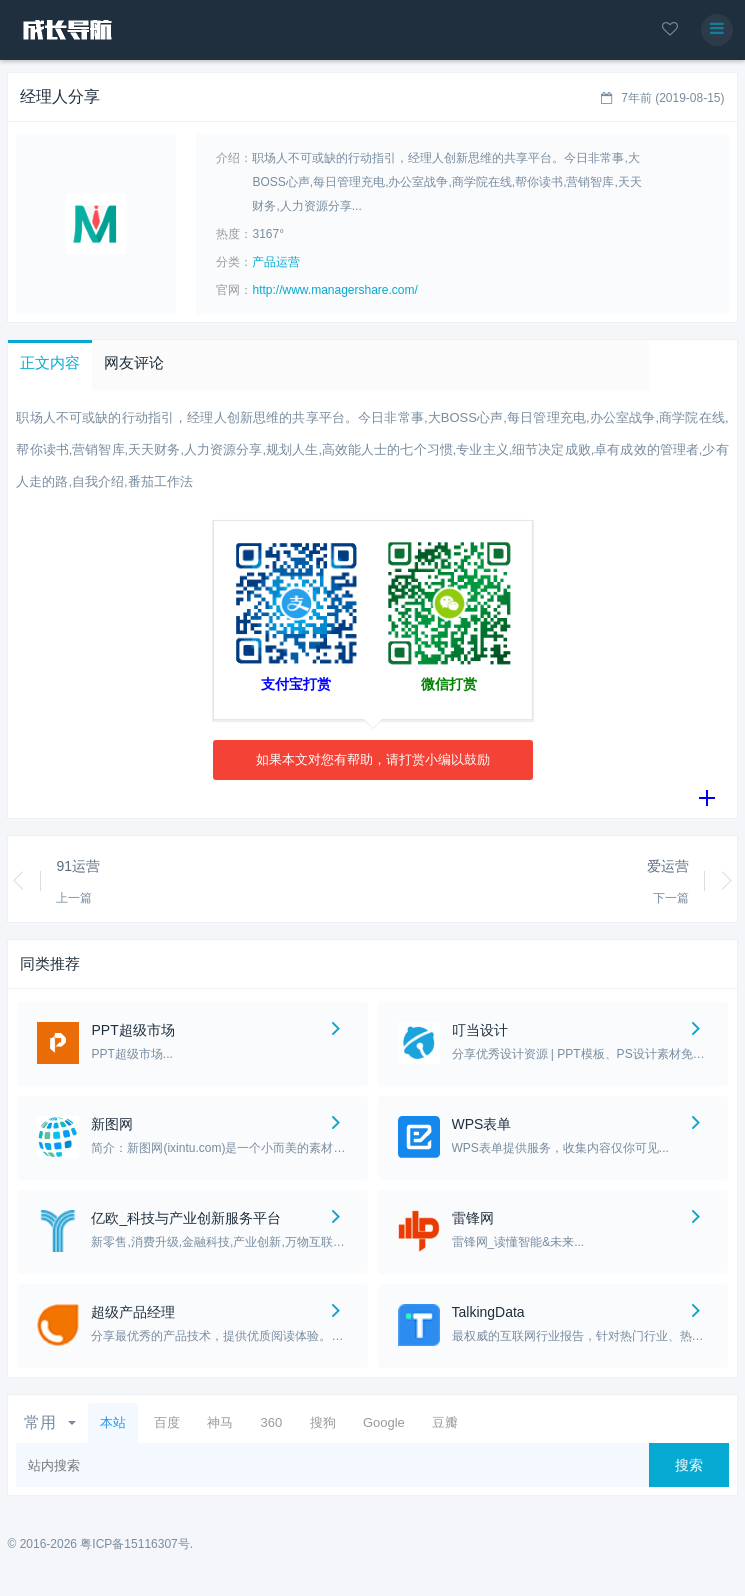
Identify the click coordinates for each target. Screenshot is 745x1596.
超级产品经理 (133, 1312)
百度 (167, 1422)
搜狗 (323, 1422)
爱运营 (668, 866)
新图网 (112, 1124)
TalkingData (488, 1312)
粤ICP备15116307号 (134, 1544)
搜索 (689, 1465)
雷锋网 (473, 1218)
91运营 (78, 866)
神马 (220, 1422)
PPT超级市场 (132, 1030)
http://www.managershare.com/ (334, 290)
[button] (50, 365)
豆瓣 (445, 1422)
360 (271, 1422)
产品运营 (276, 262)
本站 (113, 1422)
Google (384, 1422)
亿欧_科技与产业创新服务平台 (186, 1218)
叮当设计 (480, 1030)
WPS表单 (482, 1124)
